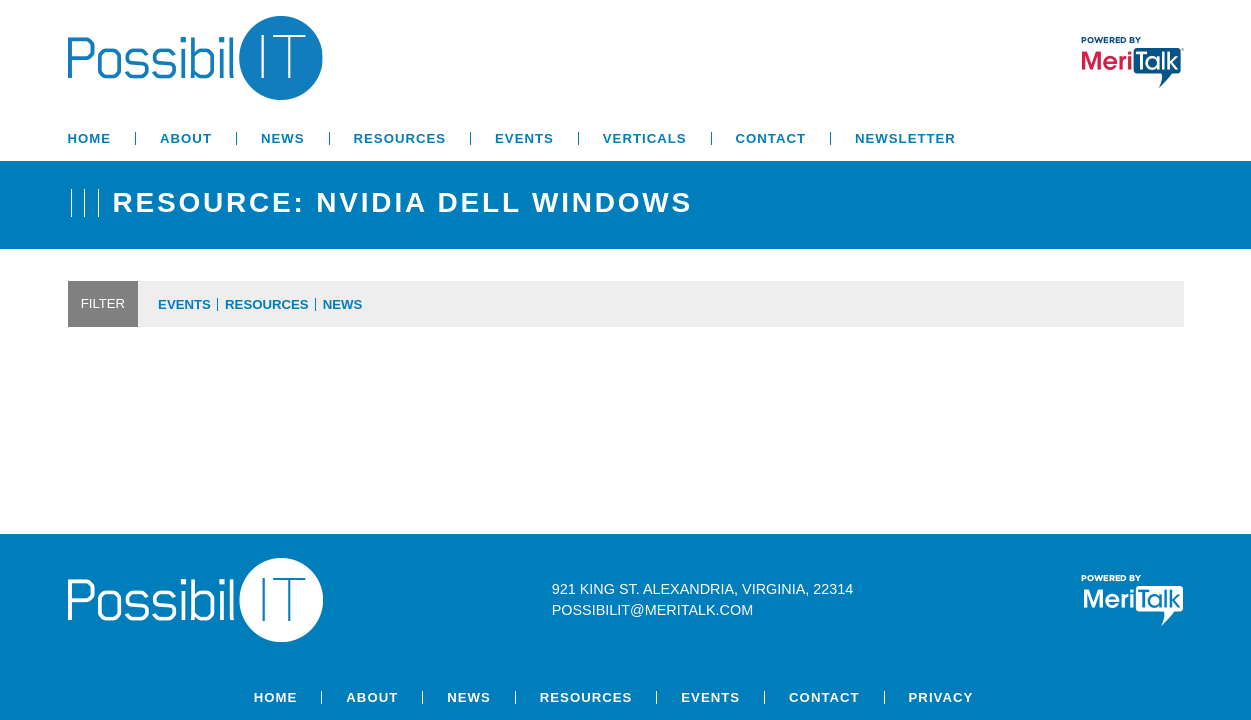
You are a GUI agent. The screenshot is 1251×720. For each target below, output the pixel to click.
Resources (400, 138)
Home (90, 138)
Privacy (941, 697)
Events (524, 138)
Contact (771, 138)
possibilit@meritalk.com (652, 610)
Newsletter (905, 138)
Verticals (645, 138)
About (186, 138)
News (283, 138)
